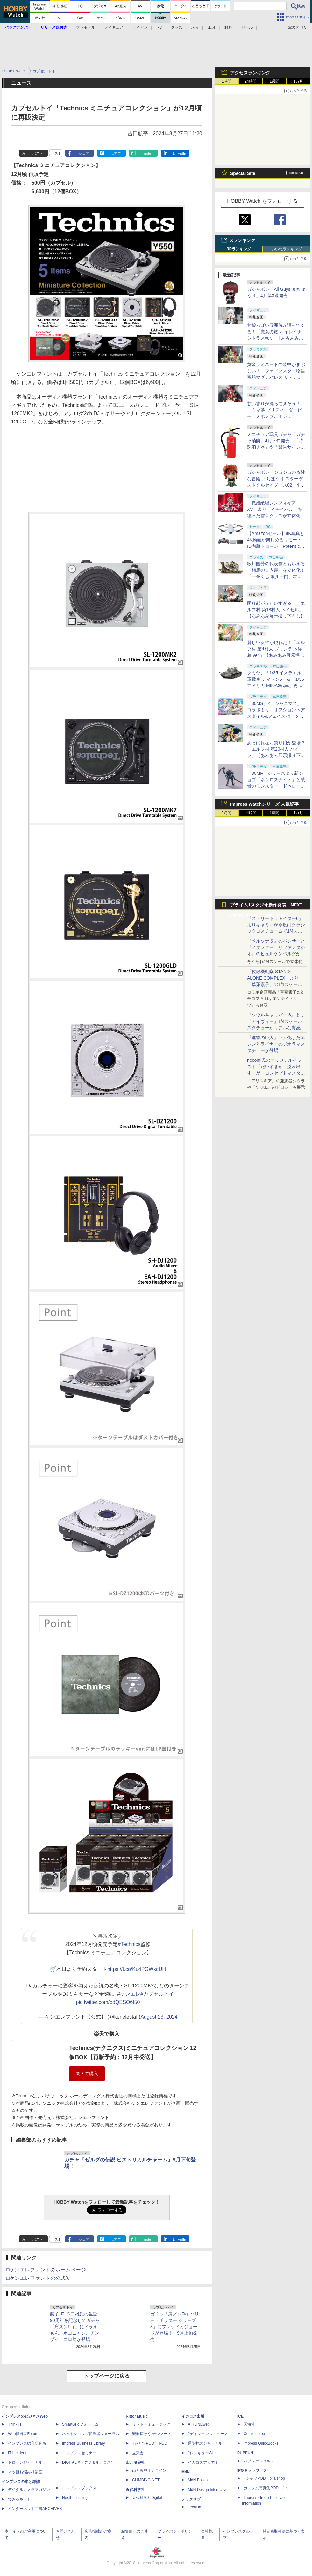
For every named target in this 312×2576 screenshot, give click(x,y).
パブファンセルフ (259, 2461)
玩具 (195, 27)
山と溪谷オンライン (149, 2470)
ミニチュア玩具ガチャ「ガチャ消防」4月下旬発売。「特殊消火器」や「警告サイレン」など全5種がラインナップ (276, 447)
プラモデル (85, 27)
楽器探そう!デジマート (151, 2434)
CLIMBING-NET (146, 2480)
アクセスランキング (250, 72)
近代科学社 (135, 2489)
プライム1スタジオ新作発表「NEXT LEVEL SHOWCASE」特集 (266, 906)
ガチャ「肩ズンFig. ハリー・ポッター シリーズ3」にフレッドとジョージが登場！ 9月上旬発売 (174, 2326)
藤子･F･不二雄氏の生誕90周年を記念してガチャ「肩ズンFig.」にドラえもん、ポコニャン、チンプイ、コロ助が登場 (75, 2326)
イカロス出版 (192, 2416)
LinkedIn (179, 153)
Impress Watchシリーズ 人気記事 (264, 804)
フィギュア (113, 27)
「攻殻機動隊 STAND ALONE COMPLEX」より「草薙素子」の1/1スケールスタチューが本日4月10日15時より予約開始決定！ (275, 984)
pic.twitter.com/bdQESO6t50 (108, 2002)
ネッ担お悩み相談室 (25, 2472)
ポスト (37, 153)
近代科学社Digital (147, 2497)
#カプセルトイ (157, 1994)
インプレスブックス (79, 2488)
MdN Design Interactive (208, 2489)
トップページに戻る (107, 2376)
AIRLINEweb (199, 2424)
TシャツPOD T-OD (149, 2443)
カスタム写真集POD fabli (266, 2488)
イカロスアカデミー (205, 2462)
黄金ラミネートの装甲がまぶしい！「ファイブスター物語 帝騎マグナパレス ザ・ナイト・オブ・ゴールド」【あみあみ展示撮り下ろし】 (276, 377)
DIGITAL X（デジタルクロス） (88, 2462)
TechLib (194, 2507)
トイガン (140, 27)
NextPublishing (75, 2497)
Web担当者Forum (23, 2434)
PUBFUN (245, 2453)
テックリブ (191, 2499)
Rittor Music (137, 2416)
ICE (240, 2416)
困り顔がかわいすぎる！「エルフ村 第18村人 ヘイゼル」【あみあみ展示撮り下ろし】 (276, 610)
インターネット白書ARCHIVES (35, 2508)
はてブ (115, 153)
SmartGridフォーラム (80, 2424)
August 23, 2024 (159, 2017)
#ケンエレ (128, 1994)
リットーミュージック (151, 2424)
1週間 (275, 81)
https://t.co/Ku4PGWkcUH (136, 1969)
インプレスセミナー (79, 2453)
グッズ (176, 27)
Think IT (15, 2424)
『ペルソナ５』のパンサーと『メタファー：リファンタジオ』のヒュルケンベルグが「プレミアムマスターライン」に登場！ (276, 953)
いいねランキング (286, 249)
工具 (212, 27)
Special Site (242, 173)
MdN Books (198, 2480)
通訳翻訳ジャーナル (205, 2443)
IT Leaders (17, 2453)
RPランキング (238, 249)
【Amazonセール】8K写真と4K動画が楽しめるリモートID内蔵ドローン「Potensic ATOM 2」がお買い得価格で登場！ (275, 546)
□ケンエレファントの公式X (37, 2278)
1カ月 (298, 81)
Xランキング (242, 240)
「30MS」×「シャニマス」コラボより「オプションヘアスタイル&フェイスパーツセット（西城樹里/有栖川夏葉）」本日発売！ (276, 716)
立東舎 (138, 2453)
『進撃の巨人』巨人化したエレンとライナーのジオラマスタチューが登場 (276, 1044)
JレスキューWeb (202, 2453)
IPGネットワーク (252, 2470)
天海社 (249, 2424)
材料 (228, 27)
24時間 (250, 81)
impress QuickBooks (261, 2443)
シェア (84, 153)
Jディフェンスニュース (208, 2434)
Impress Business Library (83, 2443)
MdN (185, 2472)
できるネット (19, 2499)
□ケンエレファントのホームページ (46, 2269)
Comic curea (254, 2434)
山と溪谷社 (135, 2462)
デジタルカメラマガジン (29, 2489)
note (147, 153)
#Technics (129, 1944)
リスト (56, 153)
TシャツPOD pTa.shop (264, 2478)
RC (159, 27)
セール (247, 27)
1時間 (227, 81)
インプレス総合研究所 (27, 2443)
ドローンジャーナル (25, 2462)
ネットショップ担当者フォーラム (90, 2434)
